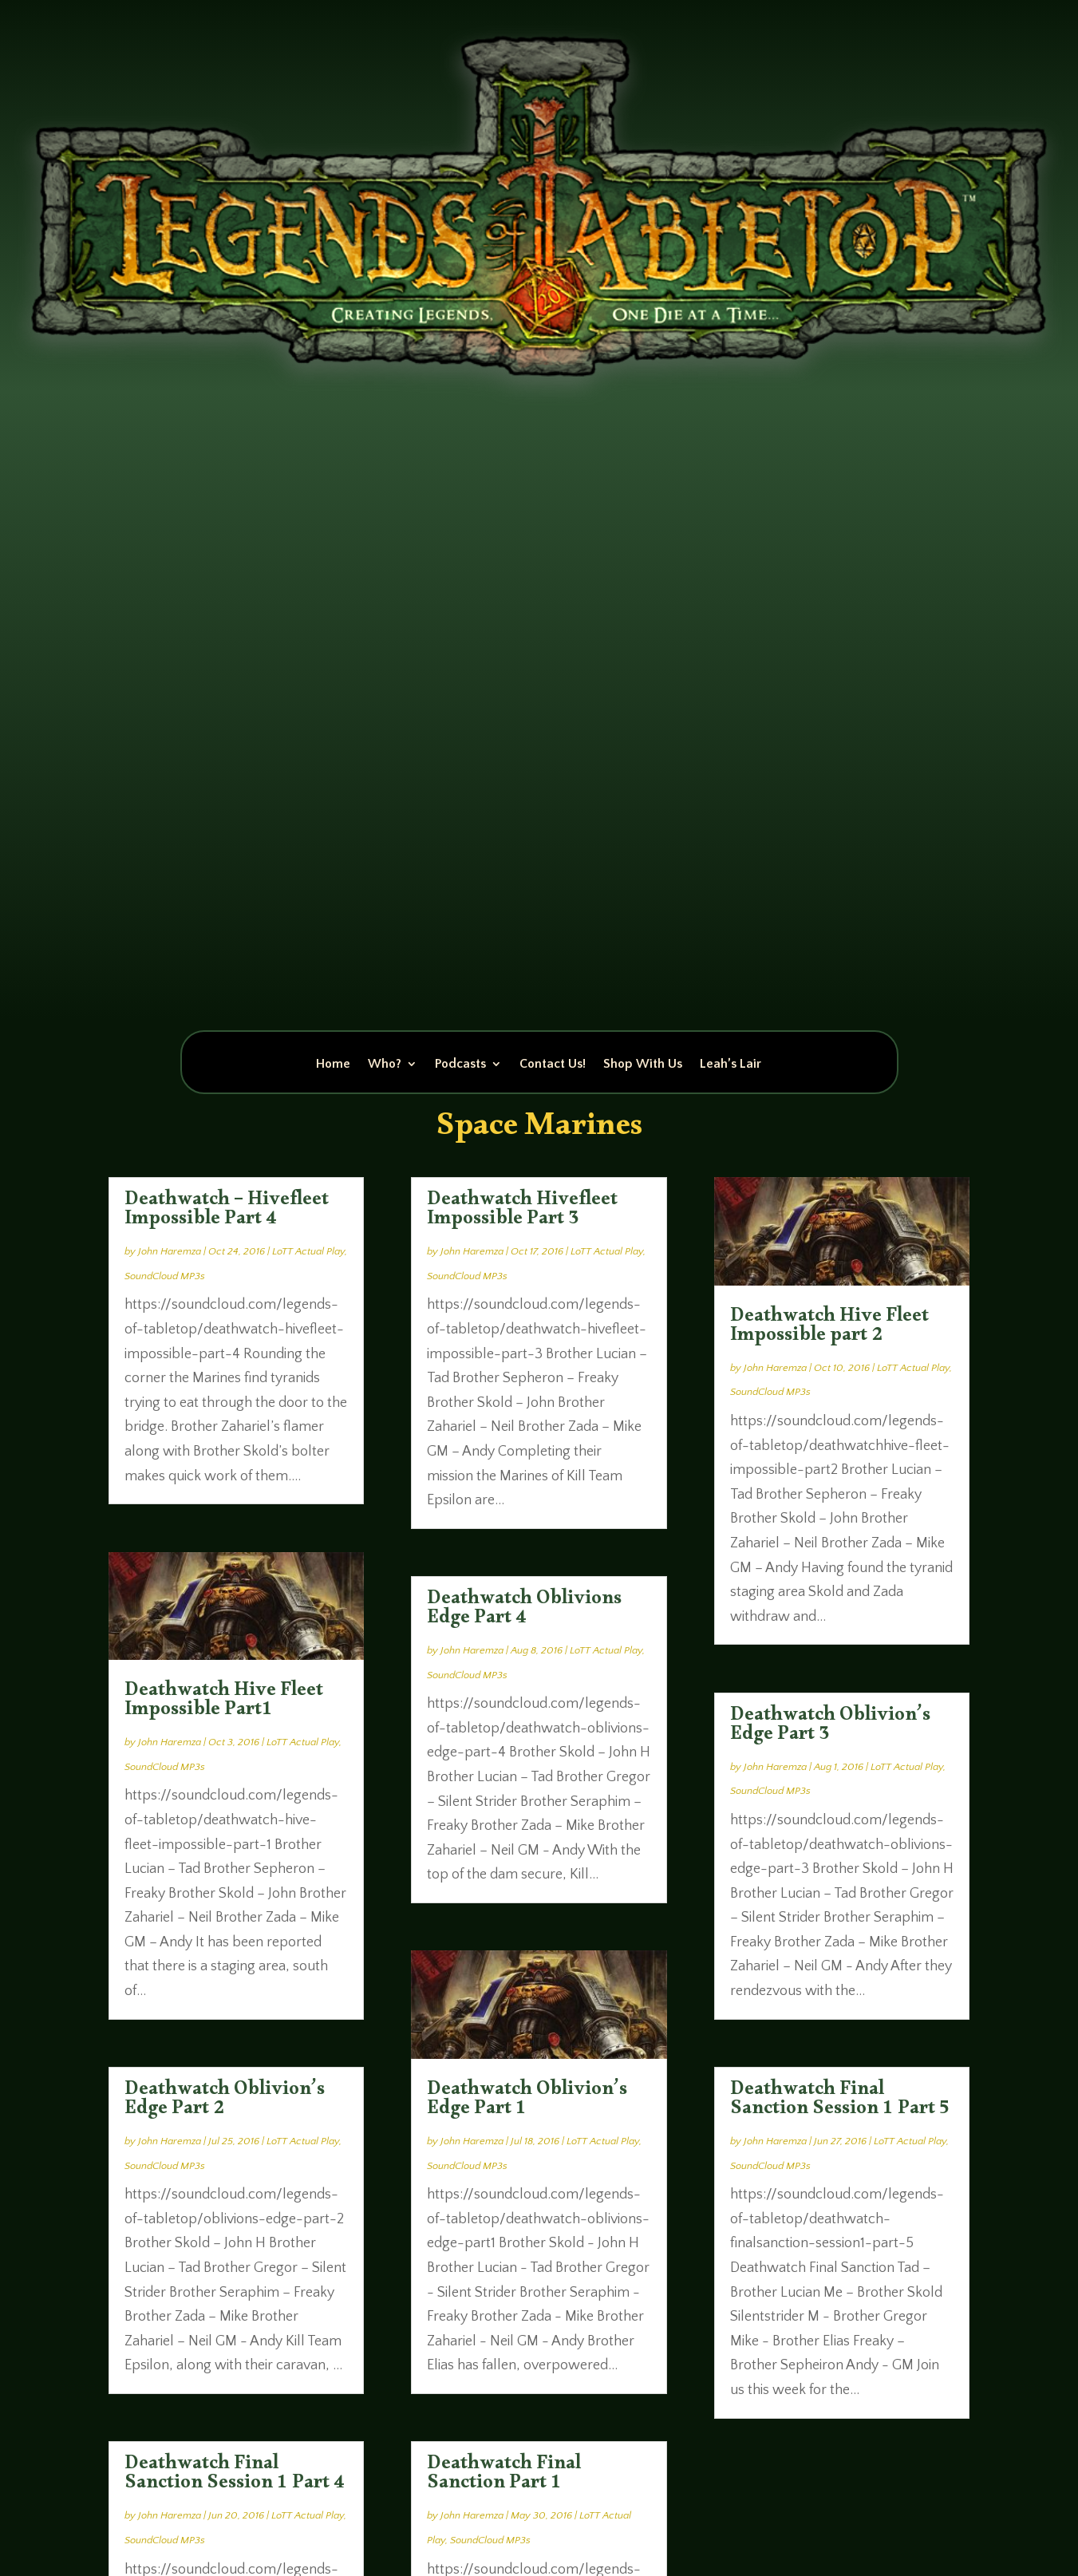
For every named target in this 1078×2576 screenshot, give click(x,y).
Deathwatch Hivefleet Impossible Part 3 (522, 1212)
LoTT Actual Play (308, 1251)
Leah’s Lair (730, 1064)
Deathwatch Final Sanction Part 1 (504, 2476)
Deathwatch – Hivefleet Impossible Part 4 (226, 1212)
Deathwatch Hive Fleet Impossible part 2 (829, 1329)
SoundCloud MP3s (164, 1276)
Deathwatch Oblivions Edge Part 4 (524, 1611)
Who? (384, 1064)
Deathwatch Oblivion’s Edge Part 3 (830, 1728)
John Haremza (169, 1251)
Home (333, 1064)
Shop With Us (642, 1064)
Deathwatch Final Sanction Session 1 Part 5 (840, 2102)
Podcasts (460, 1064)
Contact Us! (552, 1064)
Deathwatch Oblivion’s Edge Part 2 (224, 2102)
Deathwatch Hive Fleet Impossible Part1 (223, 1703)
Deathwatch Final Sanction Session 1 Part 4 (234, 2476)
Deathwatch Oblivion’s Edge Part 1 (527, 2102)
